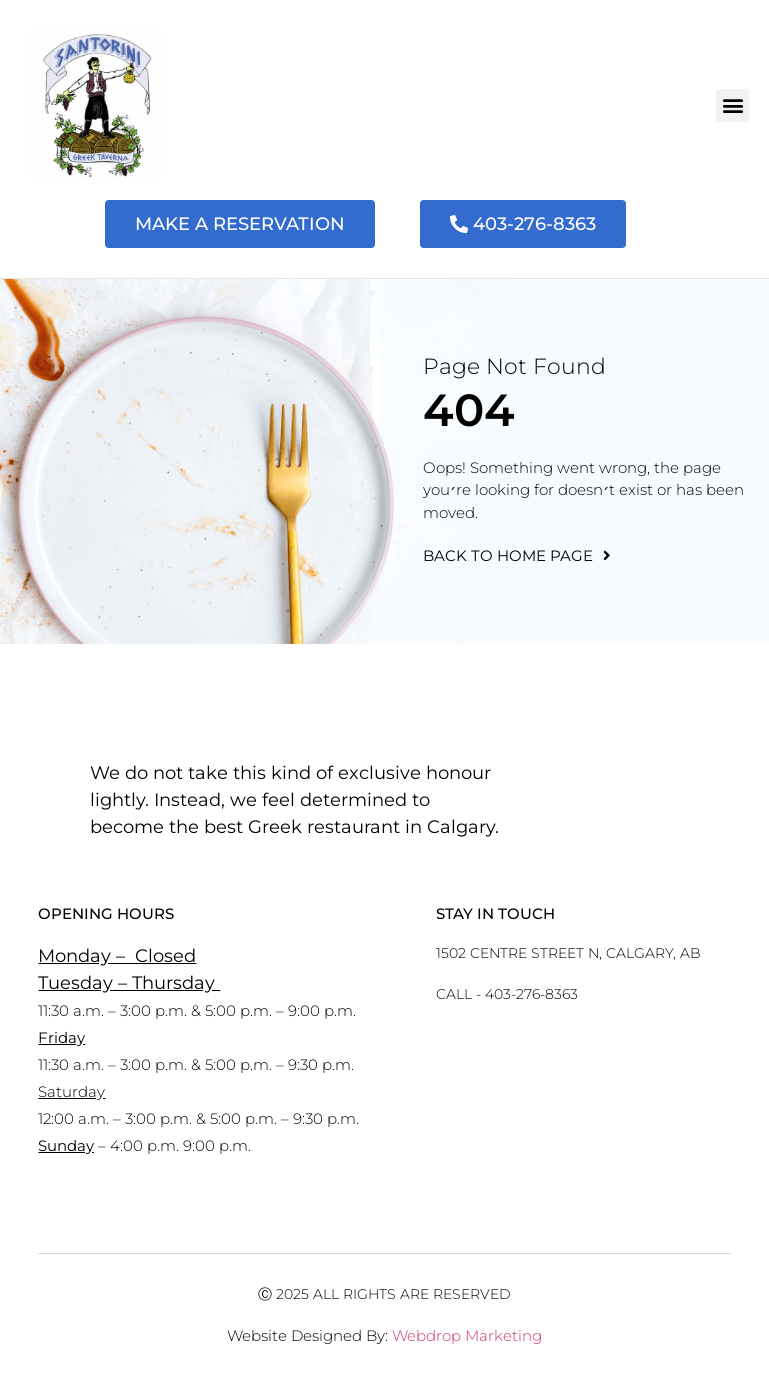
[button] (732, 105)
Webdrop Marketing (467, 1335)
